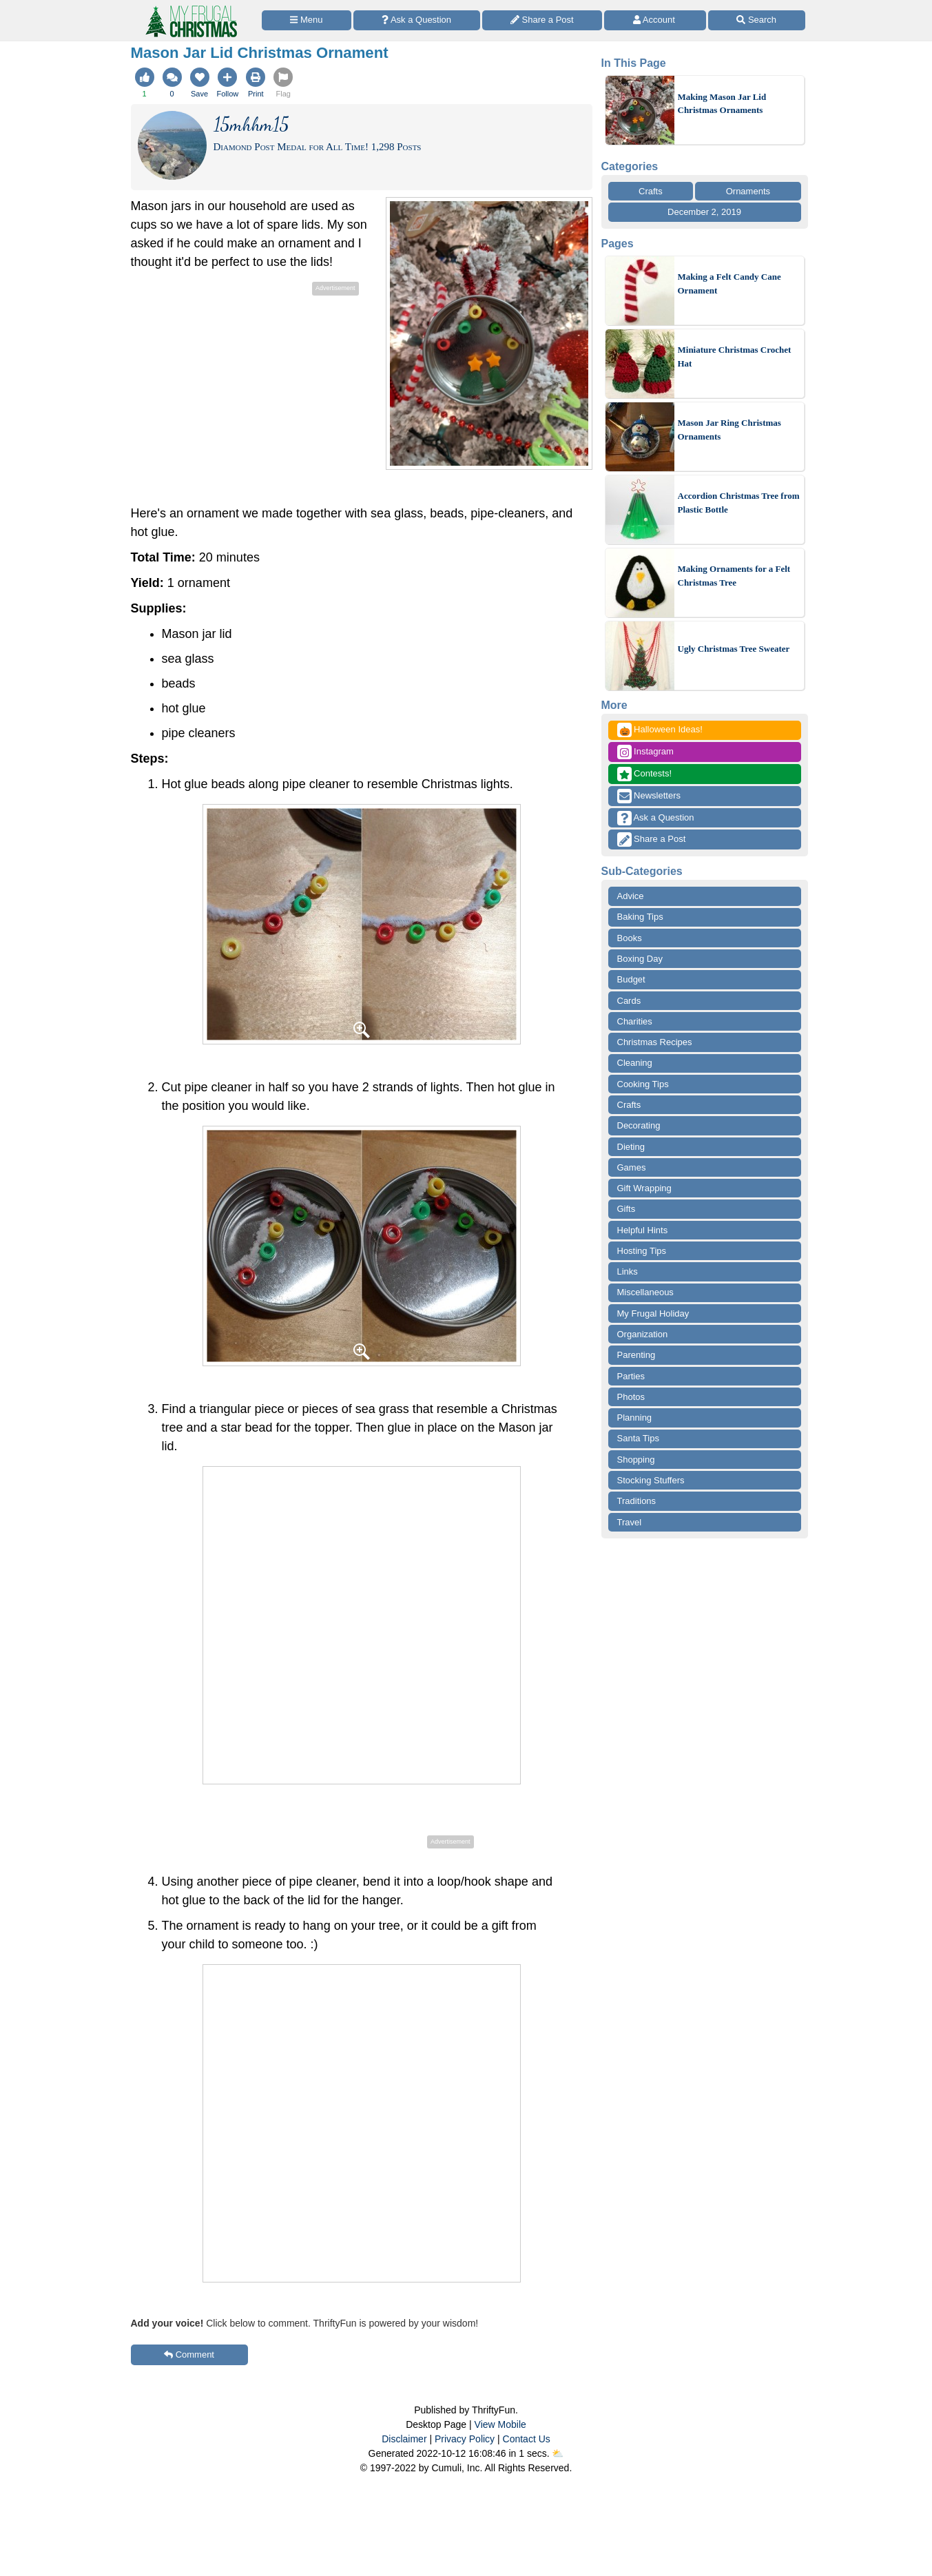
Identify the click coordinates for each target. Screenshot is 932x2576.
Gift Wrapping (644, 1188)
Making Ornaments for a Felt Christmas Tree (734, 576)
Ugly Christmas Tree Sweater (734, 648)
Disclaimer (404, 2438)
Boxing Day (640, 959)
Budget (631, 979)
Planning (634, 1417)
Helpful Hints (642, 1230)
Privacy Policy (465, 2438)
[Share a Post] (542, 20)
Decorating (639, 1125)
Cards (629, 1001)
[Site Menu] (306, 20)
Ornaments (748, 191)
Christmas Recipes (654, 1042)
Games (631, 1167)
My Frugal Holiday (653, 1313)
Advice (630, 896)
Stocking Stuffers (651, 1480)
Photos (631, 1397)
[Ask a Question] (416, 20)
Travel (629, 1522)
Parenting (636, 1355)
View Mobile (500, 2424)
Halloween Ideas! (660, 730)
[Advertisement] (246, 395)
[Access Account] (655, 20)
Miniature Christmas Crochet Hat (734, 356)
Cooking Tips (643, 1084)
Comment (189, 2354)
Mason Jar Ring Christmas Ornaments (729, 430)
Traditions (636, 1501)
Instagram (645, 752)
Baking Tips (640, 916)
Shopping (636, 1459)
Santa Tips (638, 1438)
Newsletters (649, 796)
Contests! (644, 774)
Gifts (626, 1209)
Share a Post (651, 839)
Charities (634, 1021)
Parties (631, 1376)
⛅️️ (557, 2453)
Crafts (651, 191)
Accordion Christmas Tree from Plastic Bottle (739, 503)
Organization (642, 1334)
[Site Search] (756, 20)
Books (629, 938)
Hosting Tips (642, 1251)
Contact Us (526, 2438)
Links (627, 1271)
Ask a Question (655, 818)
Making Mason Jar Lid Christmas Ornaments (722, 104)
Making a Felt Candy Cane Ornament (729, 283)
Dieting (631, 1147)
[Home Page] (190, 8)
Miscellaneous (645, 1292)
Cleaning (634, 1063)
